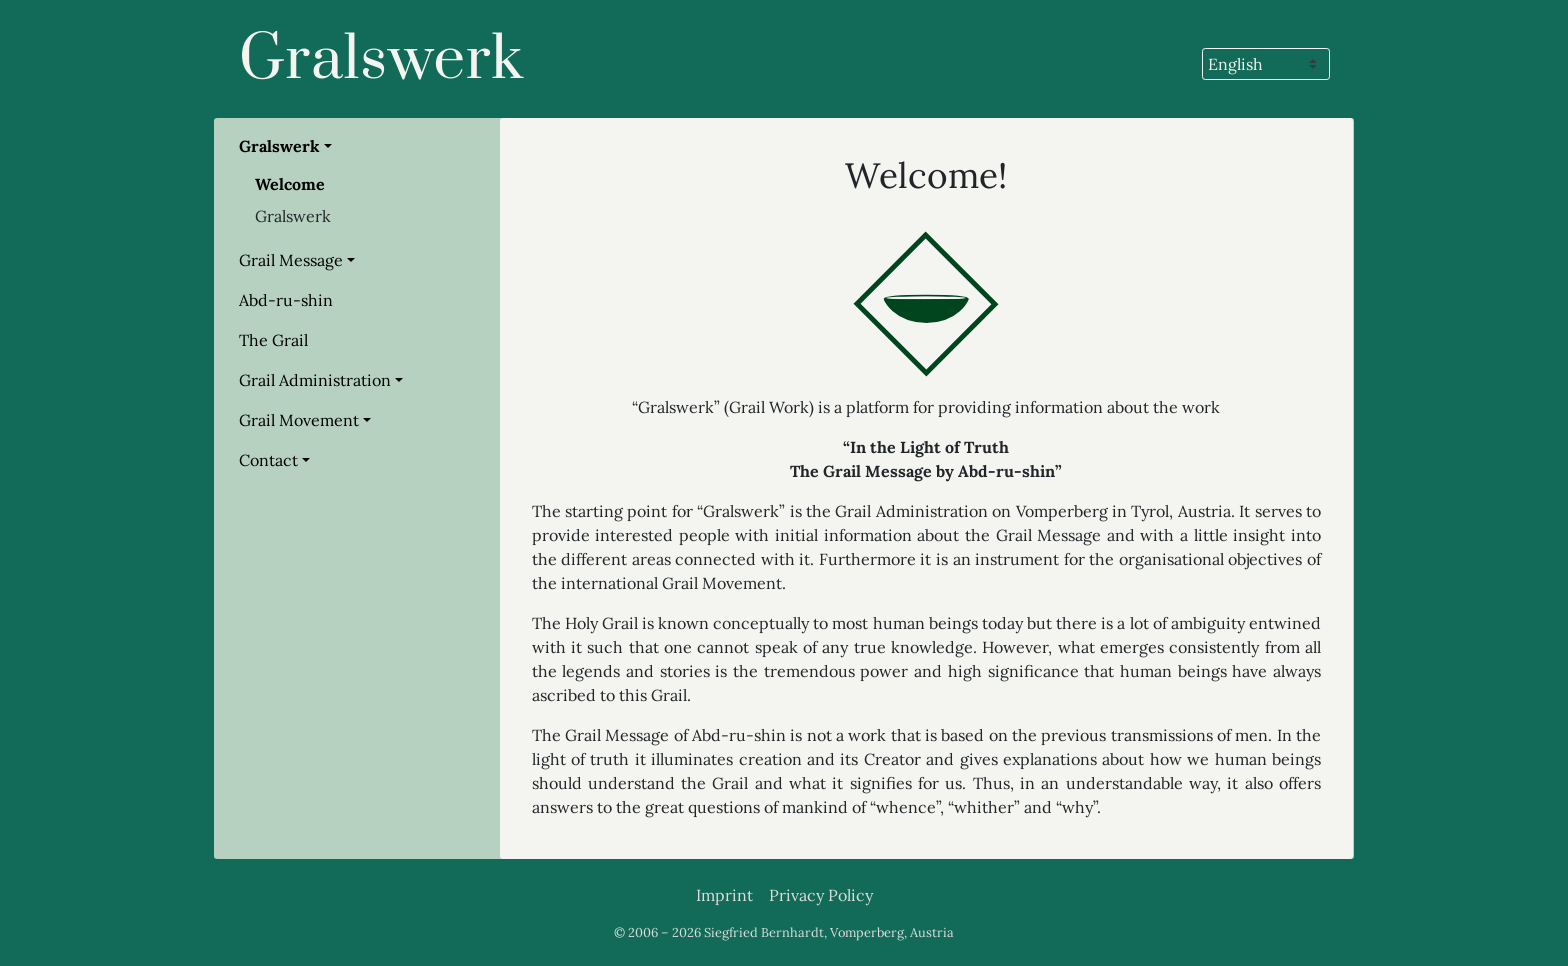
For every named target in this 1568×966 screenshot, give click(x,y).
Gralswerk (381, 60)
